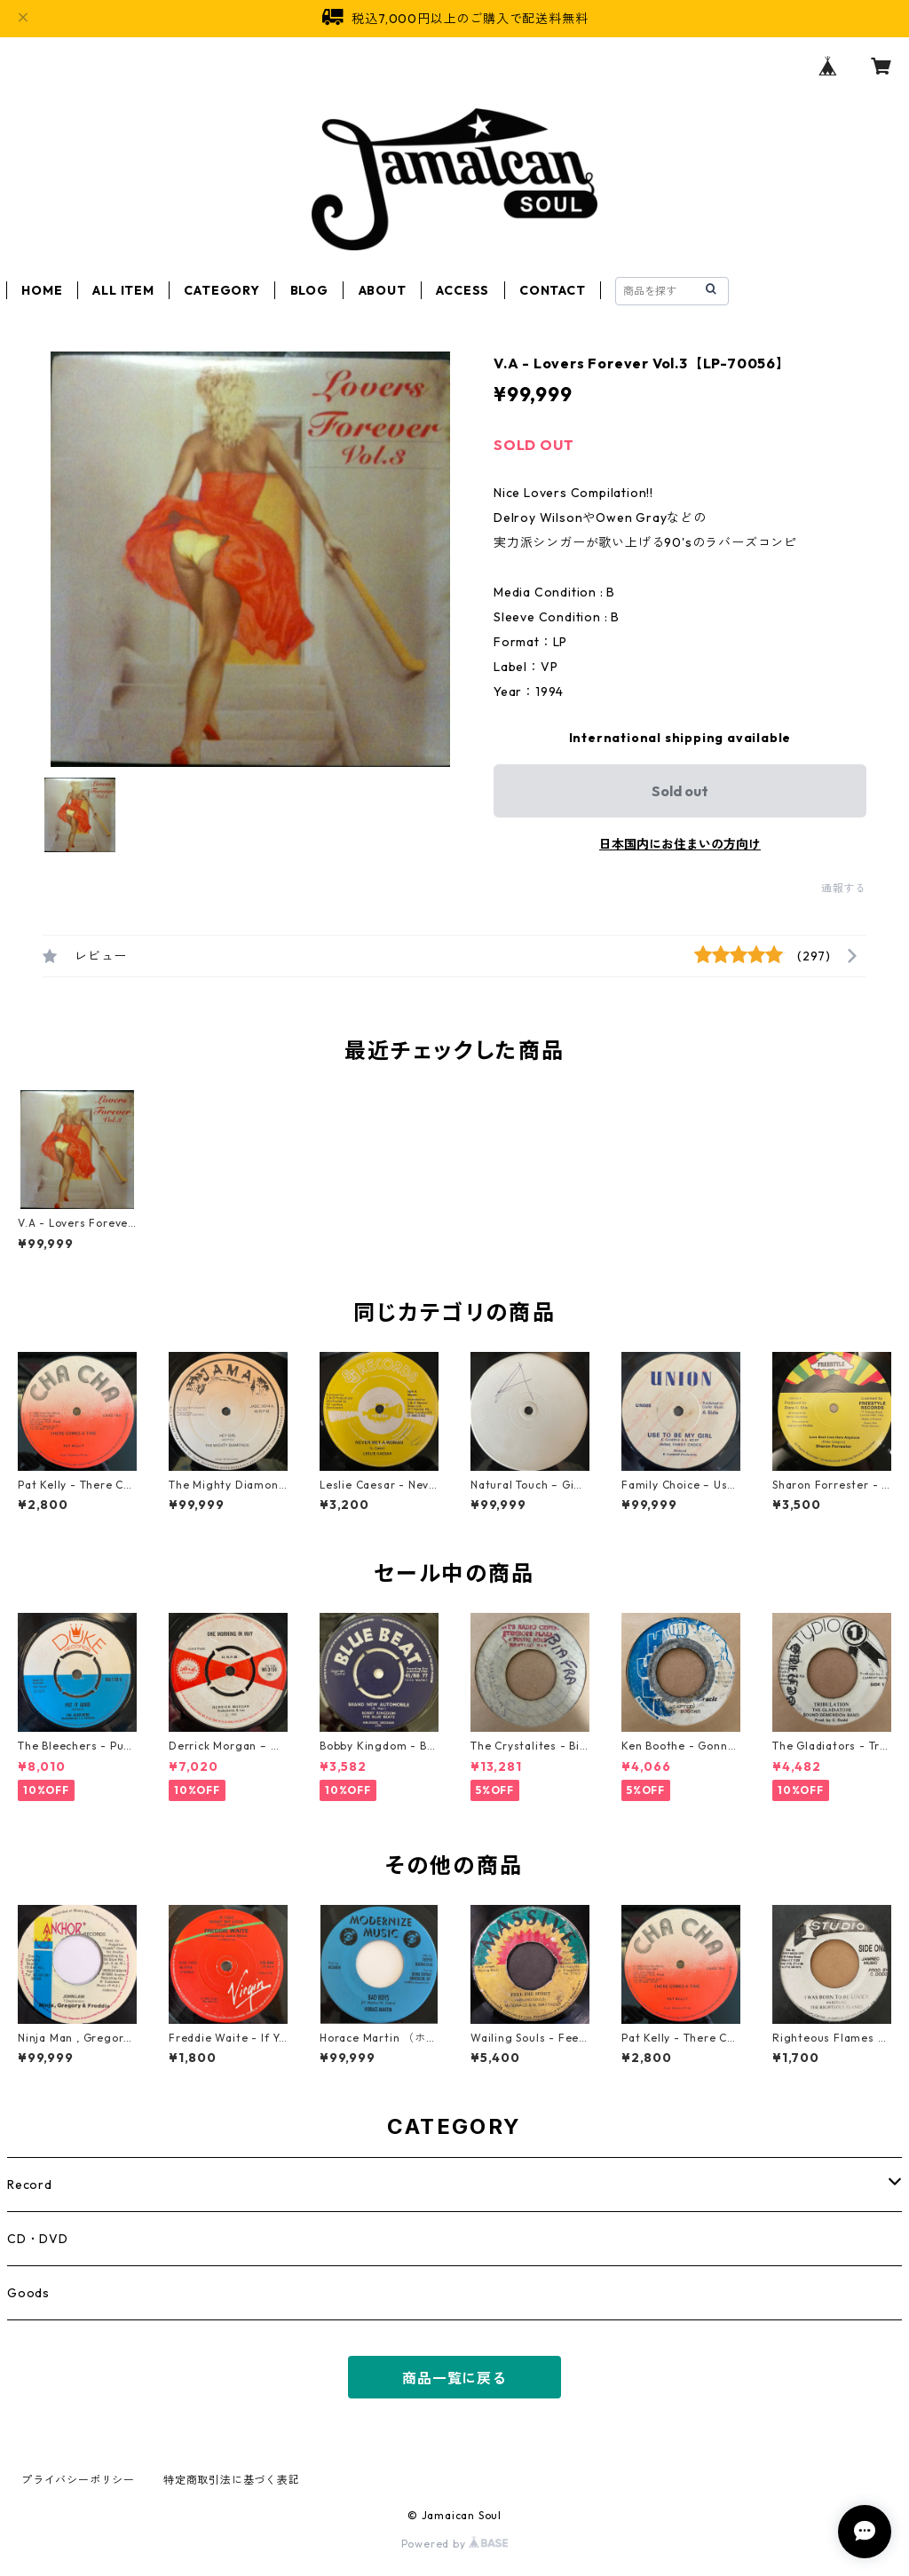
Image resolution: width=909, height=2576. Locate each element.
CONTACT (552, 290)
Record (29, 2185)
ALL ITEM (123, 290)
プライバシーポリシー (78, 2479)
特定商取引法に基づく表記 (231, 2479)
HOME (41, 290)
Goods (28, 2293)
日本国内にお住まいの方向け (680, 844)
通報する (843, 888)
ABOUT (383, 290)
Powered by (455, 2543)
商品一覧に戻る (454, 2378)
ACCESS (462, 290)
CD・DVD (37, 2239)
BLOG (309, 290)
